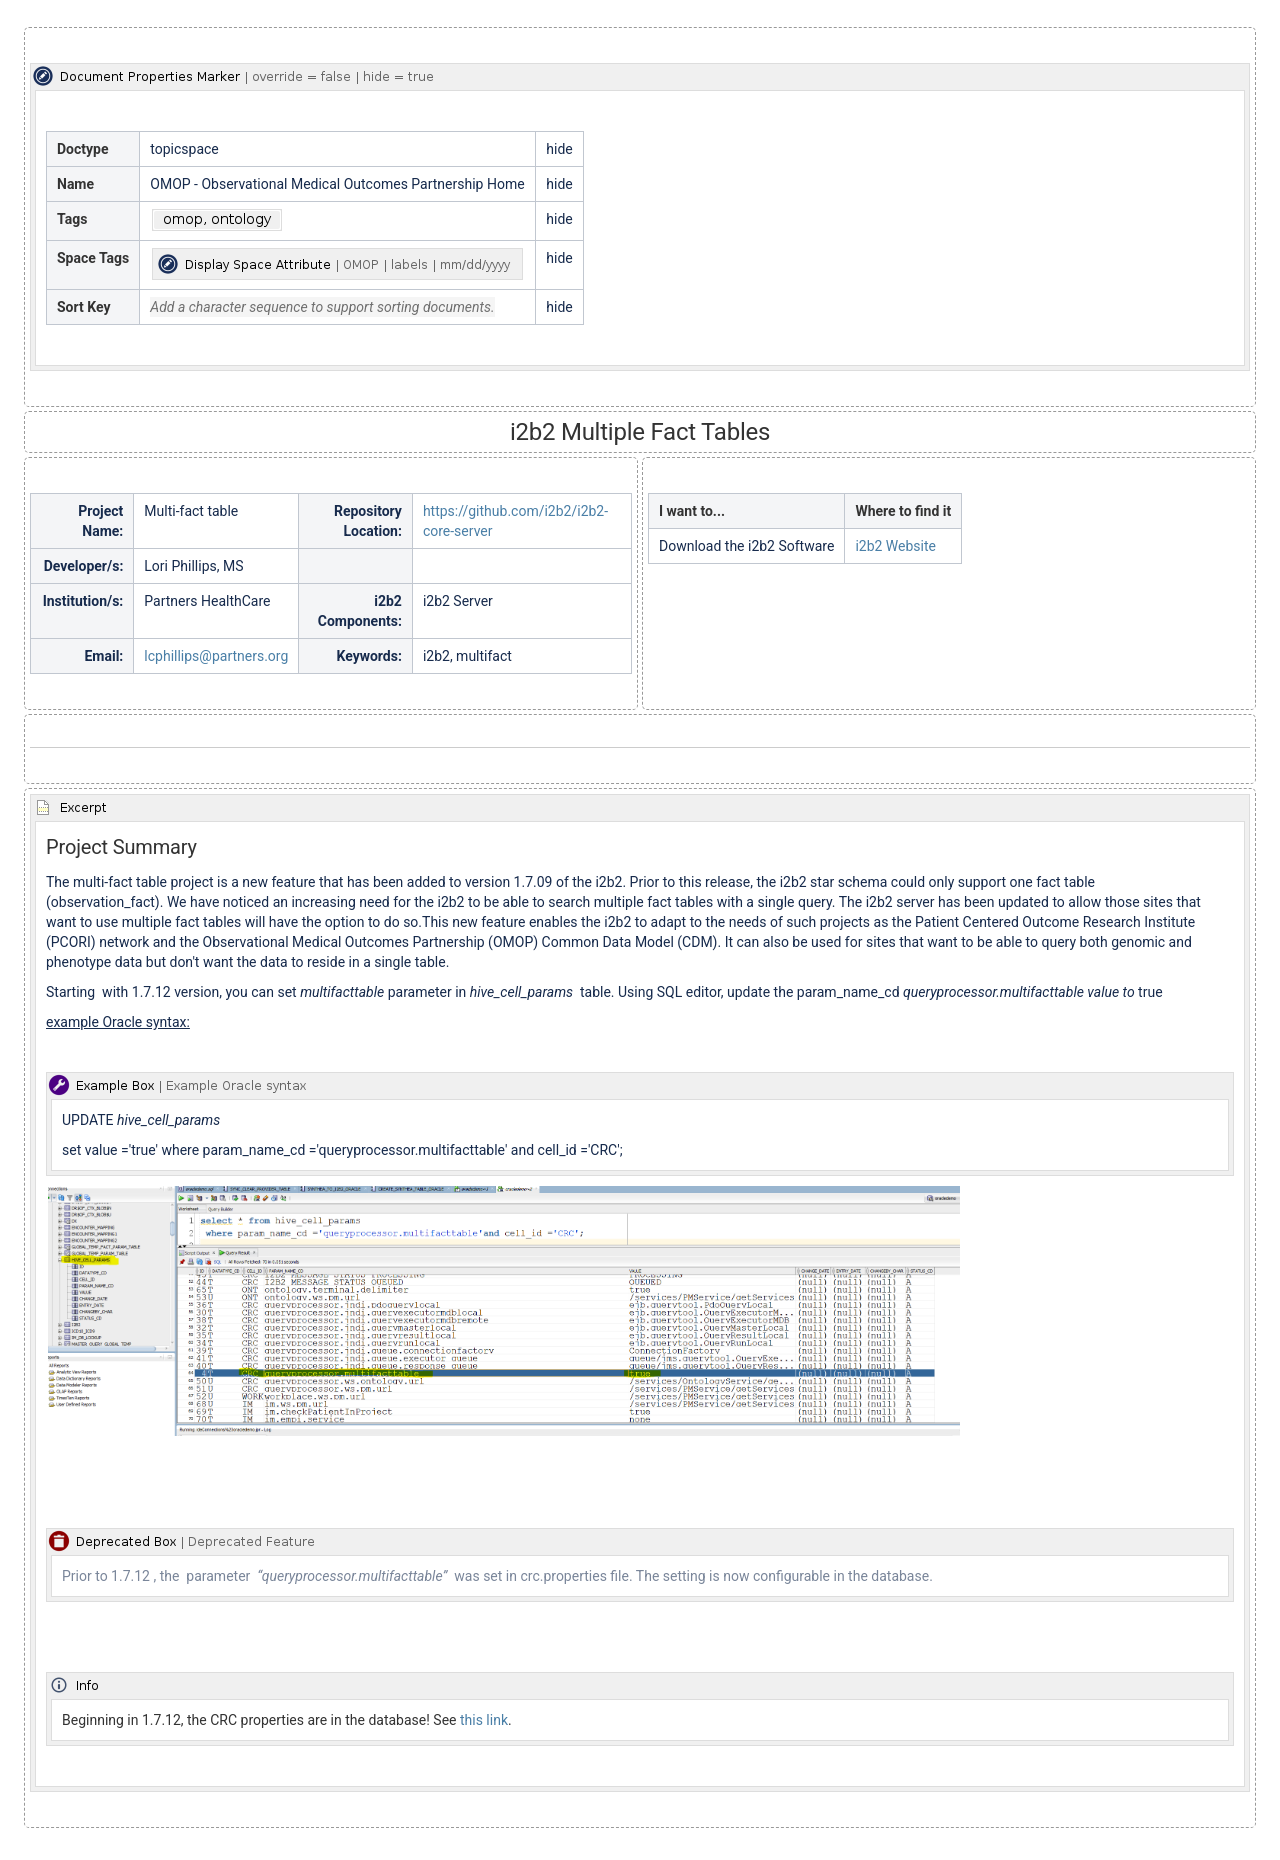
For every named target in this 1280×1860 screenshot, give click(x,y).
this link (484, 1720)
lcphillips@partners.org (216, 656)
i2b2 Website (895, 546)
